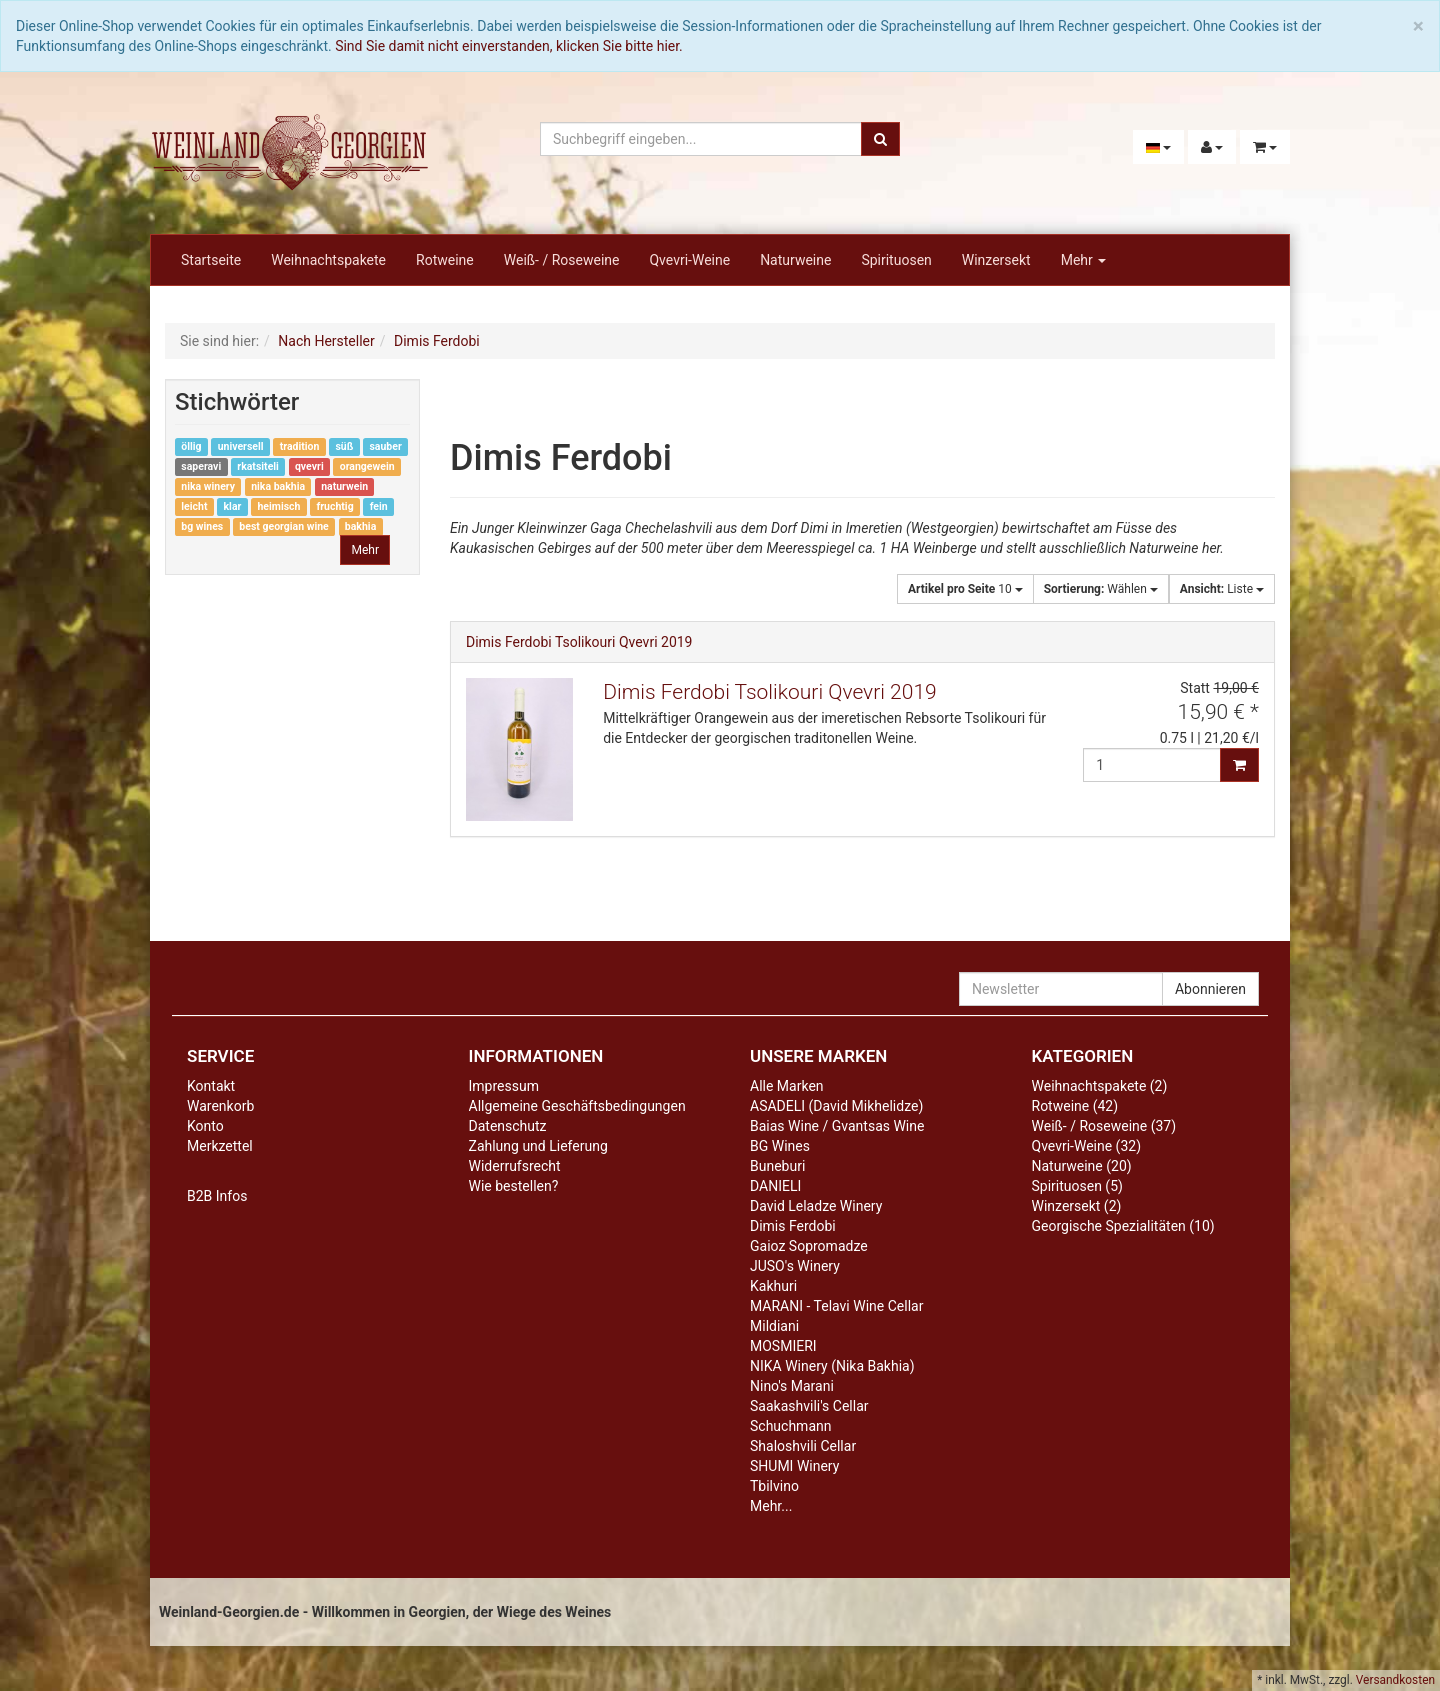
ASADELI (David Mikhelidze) (836, 1106)
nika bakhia (278, 486)
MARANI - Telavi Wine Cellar (836, 1306)
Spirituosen (896, 260)
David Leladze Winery (816, 1206)
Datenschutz (508, 1126)
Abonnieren (1210, 989)
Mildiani (774, 1326)
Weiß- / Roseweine (562, 260)
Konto (205, 1126)
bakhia (360, 526)
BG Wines (780, 1146)
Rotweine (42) (1075, 1106)
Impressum (504, 1086)
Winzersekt (996, 260)
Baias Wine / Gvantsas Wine (837, 1126)
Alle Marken (787, 1086)
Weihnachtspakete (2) (1100, 1086)
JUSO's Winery (795, 1266)
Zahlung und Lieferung (538, 1146)
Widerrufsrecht (515, 1166)
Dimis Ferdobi (793, 1226)
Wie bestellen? (514, 1186)
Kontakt (211, 1086)
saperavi (201, 466)
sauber (385, 446)
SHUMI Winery (794, 1466)
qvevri (309, 466)
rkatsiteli (258, 466)
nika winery (208, 486)
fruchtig (334, 506)
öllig (191, 446)
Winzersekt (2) (1077, 1206)
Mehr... (771, 1506)
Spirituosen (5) (1077, 1186)
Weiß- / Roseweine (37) (1104, 1126)
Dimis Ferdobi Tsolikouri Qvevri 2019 (579, 642)
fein (379, 506)
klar (233, 506)
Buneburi (777, 1166)
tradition (300, 446)
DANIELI (775, 1186)
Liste (1222, 589)
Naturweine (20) (1082, 1166)
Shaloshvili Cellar (803, 1446)
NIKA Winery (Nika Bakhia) (832, 1366)
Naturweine (795, 260)
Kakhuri (773, 1286)
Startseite (211, 260)
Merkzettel (220, 1146)
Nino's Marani (792, 1386)
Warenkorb (220, 1106)
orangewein (367, 466)
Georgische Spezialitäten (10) (1123, 1226)
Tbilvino (774, 1486)
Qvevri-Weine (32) (1087, 1146)
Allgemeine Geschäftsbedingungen (577, 1106)
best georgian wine (283, 526)
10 (965, 589)
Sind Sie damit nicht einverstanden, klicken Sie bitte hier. (509, 46)
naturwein (344, 486)
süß (344, 446)
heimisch (278, 506)
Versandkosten (1395, 1680)
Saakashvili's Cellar (809, 1406)
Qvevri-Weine (689, 260)
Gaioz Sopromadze (809, 1246)
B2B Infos (217, 1196)
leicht (194, 506)
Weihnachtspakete (328, 260)
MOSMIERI (783, 1346)
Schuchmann (790, 1426)
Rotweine (445, 260)
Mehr (1084, 260)
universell (241, 446)
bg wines (202, 526)
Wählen (1101, 589)
